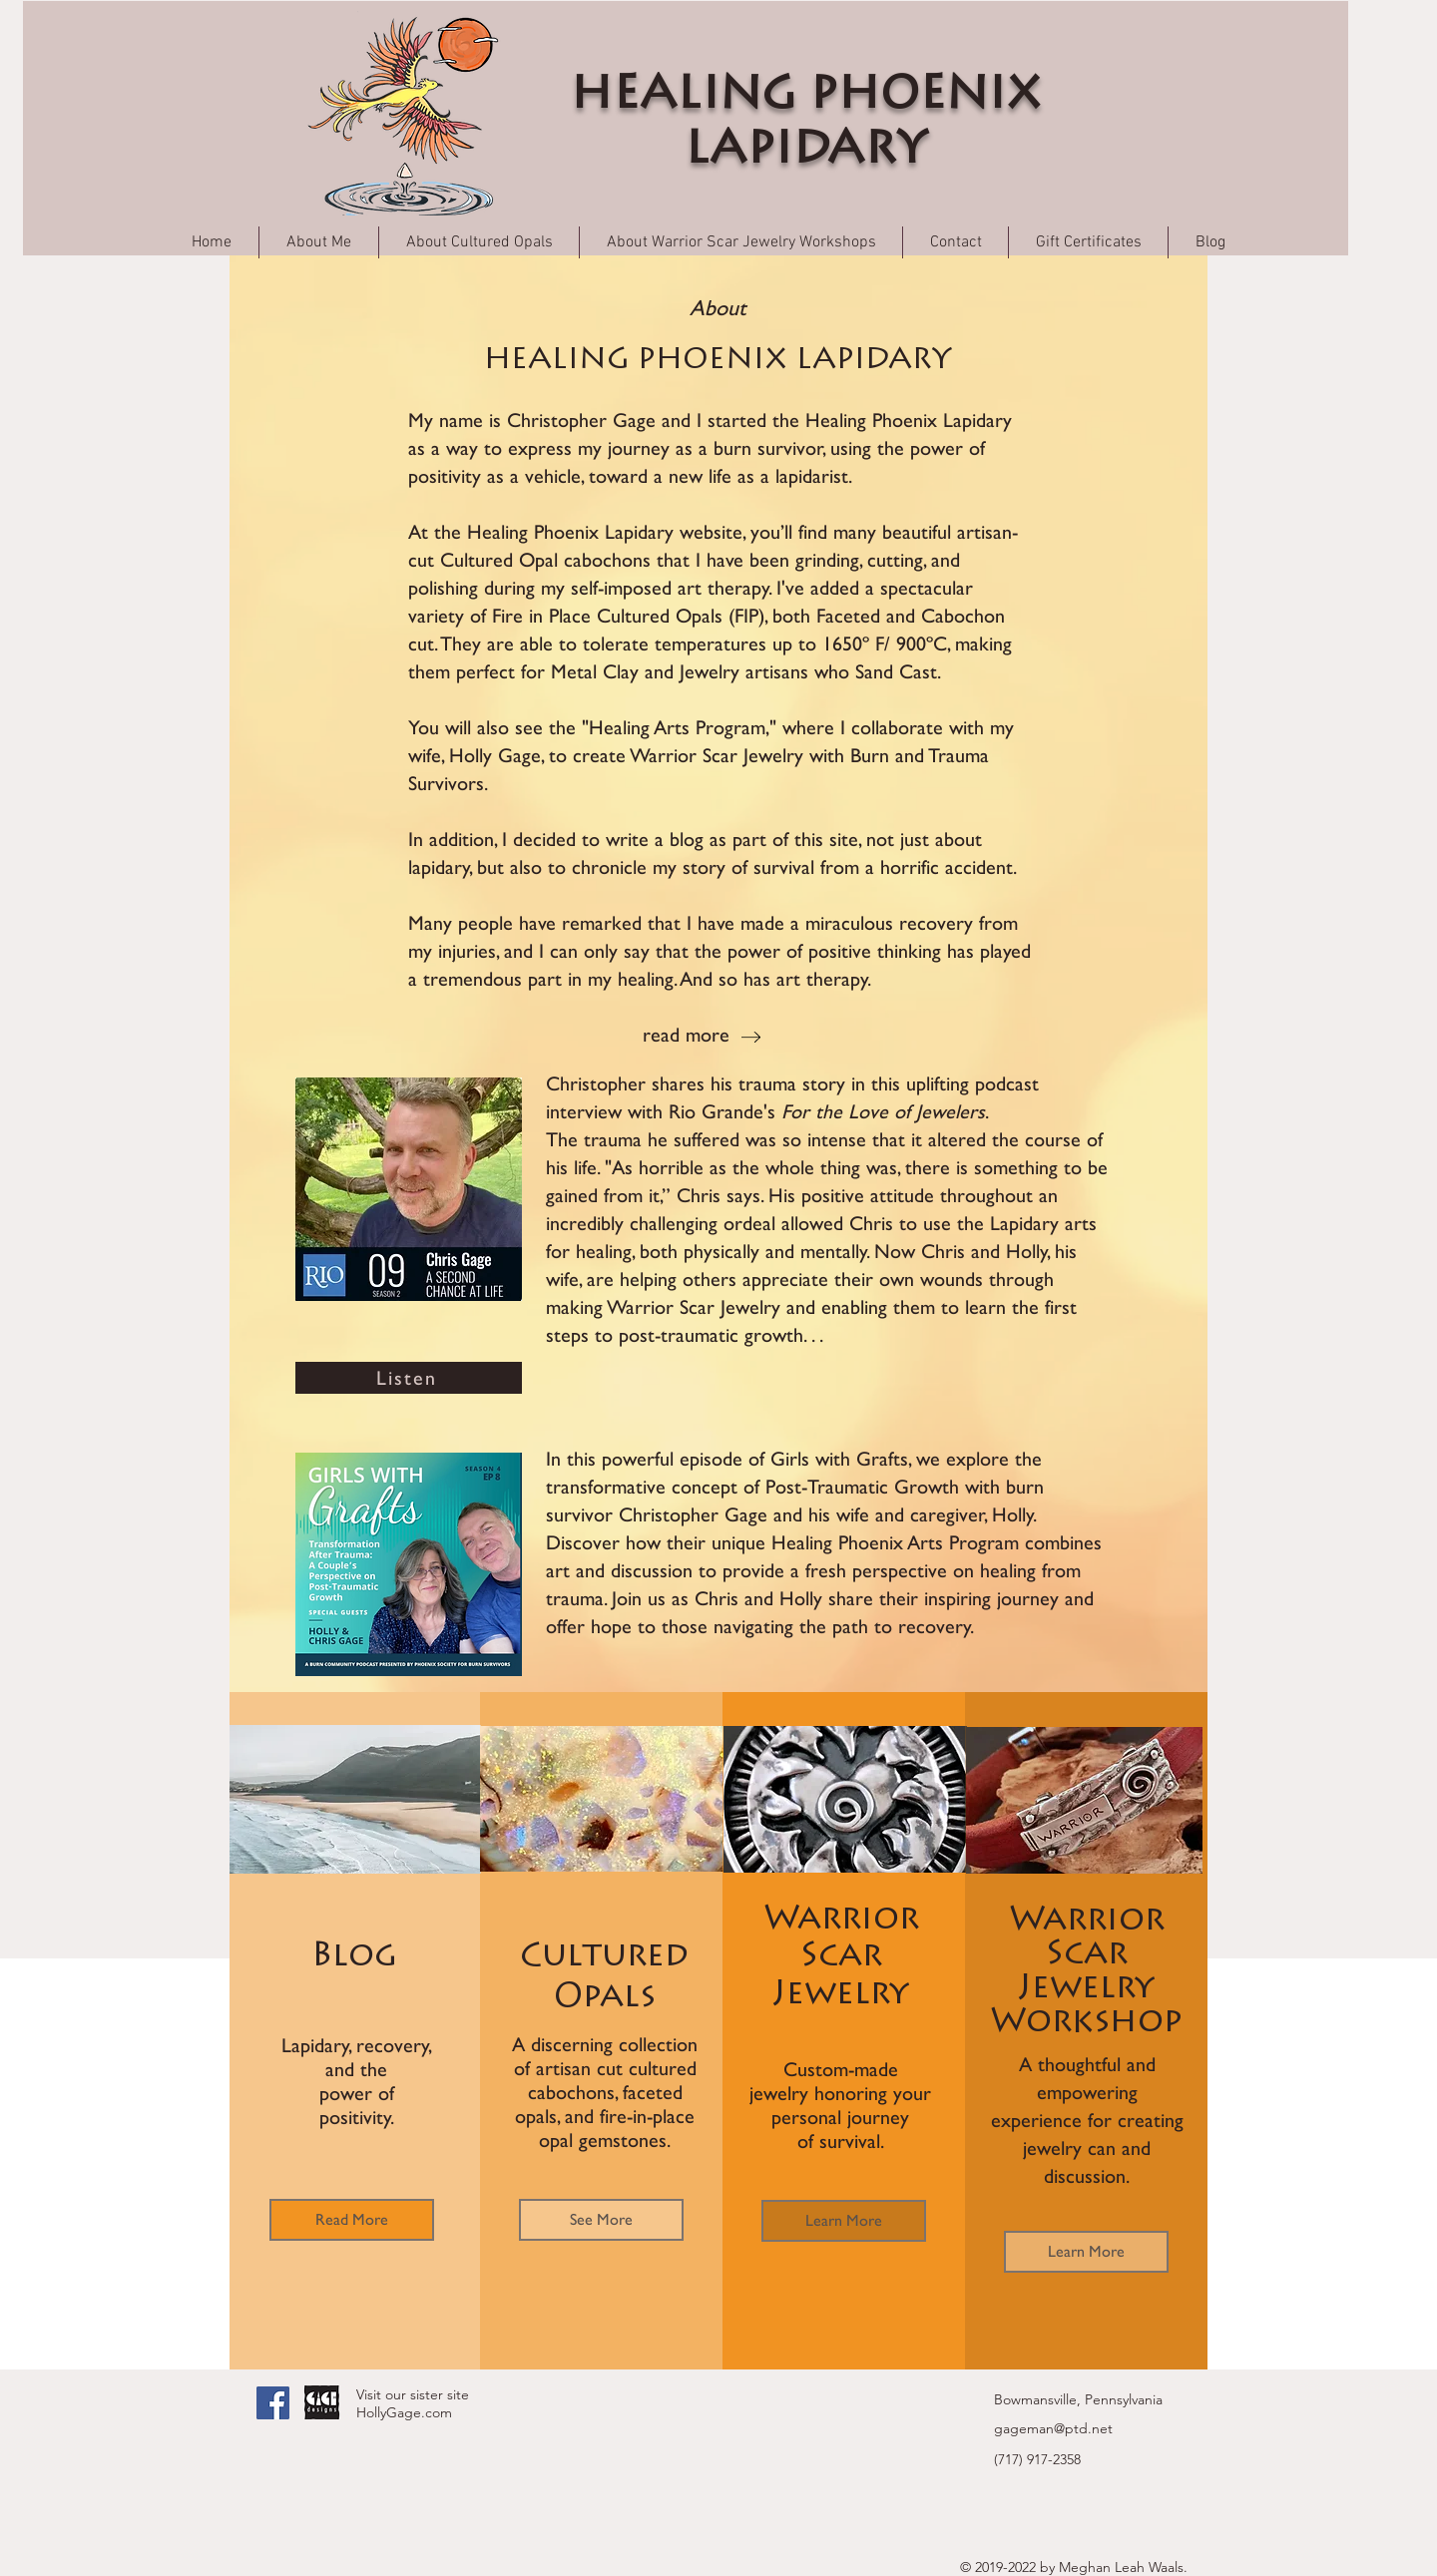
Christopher (596, 1083)
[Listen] (408, 1378)
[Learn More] (843, 2221)
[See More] (601, 2220)
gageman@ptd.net (1053, 2428)
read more (686, 1035)
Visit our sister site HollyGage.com (412, 2403)
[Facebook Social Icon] (272, 2402)
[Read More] (351, 2220)
